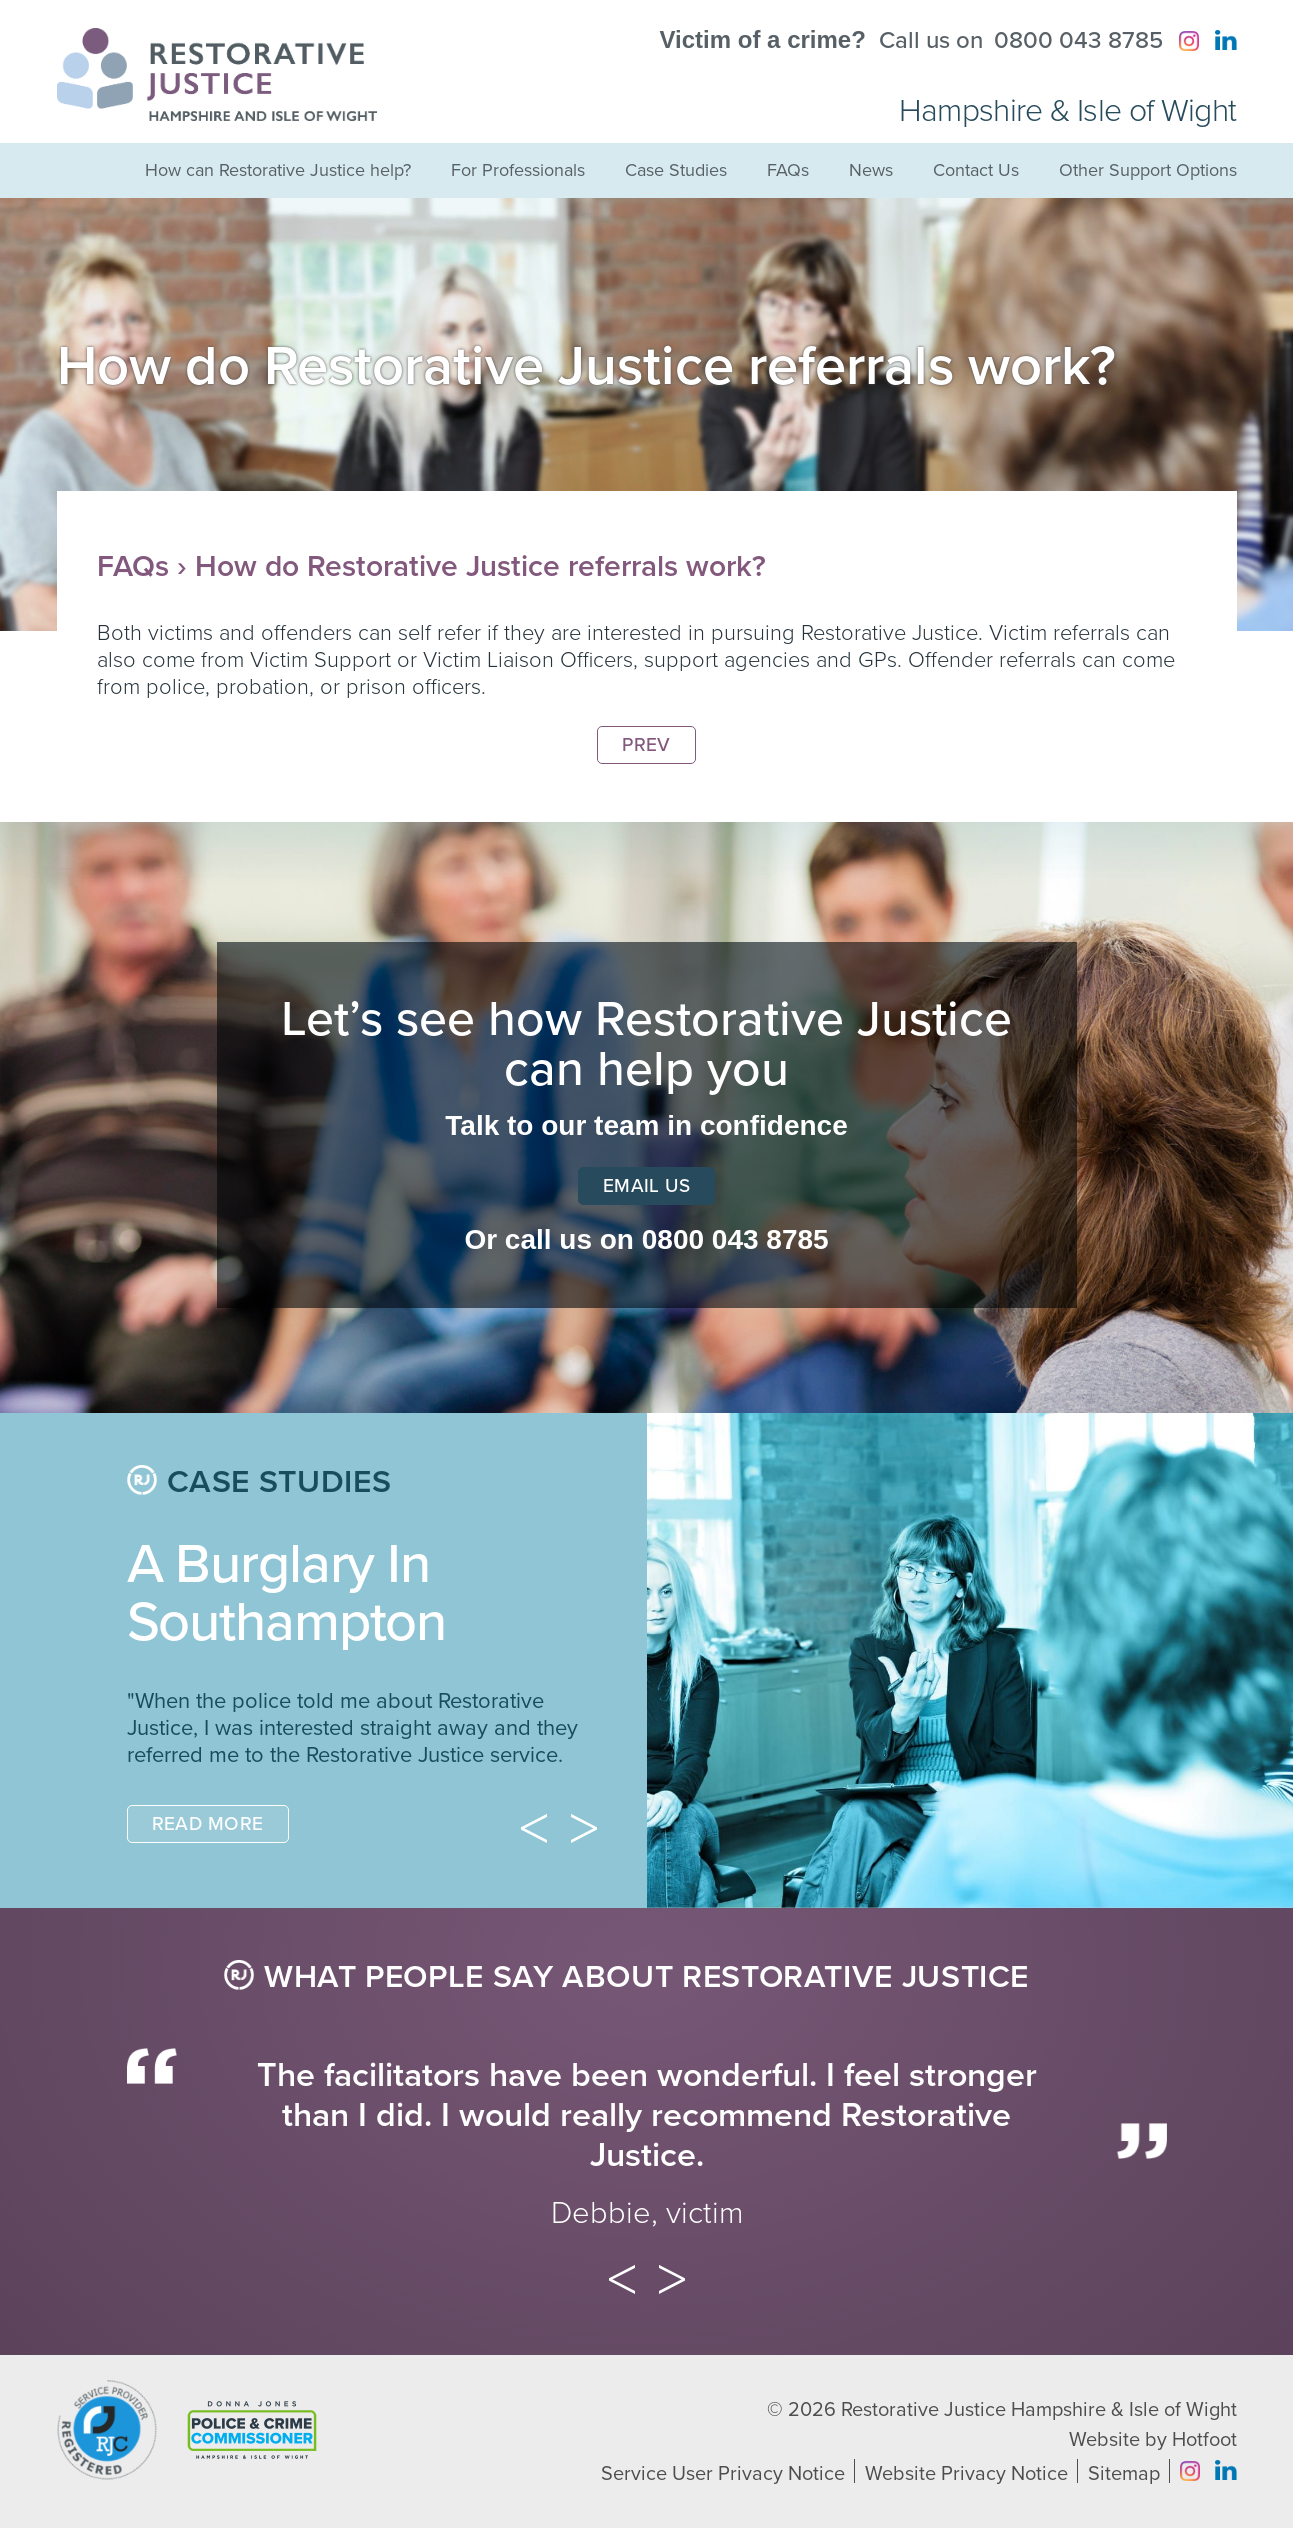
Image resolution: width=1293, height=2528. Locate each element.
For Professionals (518, 170)
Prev (646, 745)
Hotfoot (1204, 2440)
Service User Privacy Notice (723, 2474)
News (871, 170)
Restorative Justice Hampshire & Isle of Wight (1039, 2410)
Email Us (647, 1186)
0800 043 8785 (1078, 41)
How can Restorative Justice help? (278, 170)
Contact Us (976, 170)
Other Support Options (1148, 170)
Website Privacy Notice (966, 2474)
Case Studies (676, 170)
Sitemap (1124, 2474)
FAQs (788, 170)
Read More (208, 1824)
